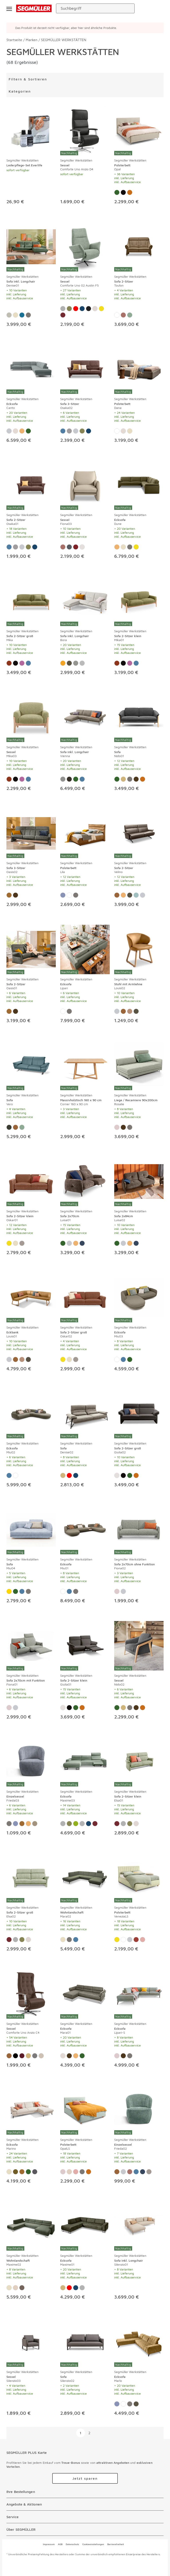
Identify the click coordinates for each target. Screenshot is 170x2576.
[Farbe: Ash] (75, 663)
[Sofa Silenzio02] (85, 2342)
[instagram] (44, 2567)
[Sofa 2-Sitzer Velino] (139, 833)
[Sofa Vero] (31, 1065)
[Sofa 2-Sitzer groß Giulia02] (139, 1413)
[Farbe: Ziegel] (9, 663)
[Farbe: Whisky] (63, 779)
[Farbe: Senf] (15, 2171)
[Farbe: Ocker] (22, 431)
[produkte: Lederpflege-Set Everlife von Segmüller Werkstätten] (31, 157)
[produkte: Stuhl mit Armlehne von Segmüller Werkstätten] (139, 976)
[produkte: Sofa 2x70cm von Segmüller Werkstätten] (85, 1208)
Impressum (49, 2544)
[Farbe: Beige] (15, 315)
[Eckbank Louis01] (31, 1297)
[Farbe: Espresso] (69, 779)
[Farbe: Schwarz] (15, 2055)
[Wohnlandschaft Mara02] (85, 1877)
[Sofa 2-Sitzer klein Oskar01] (31, 1181)
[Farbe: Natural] (9, 315)
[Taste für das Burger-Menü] (9, 8)
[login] (151, 8)
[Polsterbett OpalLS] (85, 2110)
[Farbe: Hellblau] (63, 895)
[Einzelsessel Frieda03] (31, 1761)
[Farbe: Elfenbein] (82, 547)
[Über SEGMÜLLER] (85, 2529)
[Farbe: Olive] (69, 308)
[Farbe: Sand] (69, 2171)
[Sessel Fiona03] (85, 485)
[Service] (85, 2516)
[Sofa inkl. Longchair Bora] (85, 601)
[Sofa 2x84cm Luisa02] (139, 1181)
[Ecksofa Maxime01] (85, 2226)
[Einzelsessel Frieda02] (139, 2110)
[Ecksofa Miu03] (139, 1297)
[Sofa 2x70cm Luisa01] (85, 1181)
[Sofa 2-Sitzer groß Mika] (31, 601)
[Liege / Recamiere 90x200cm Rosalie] (139, 1065)
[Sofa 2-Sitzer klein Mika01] (139, 601)
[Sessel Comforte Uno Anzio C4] (31, 1993)
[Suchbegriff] (91, 8)
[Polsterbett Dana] (139, 369)
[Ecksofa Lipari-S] (139, 1993)
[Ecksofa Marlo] (139, 2342)
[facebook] (14, 2567)
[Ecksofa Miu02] (31, 1413)
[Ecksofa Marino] (31, 2110)
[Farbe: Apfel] (75, 1823)
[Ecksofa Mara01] (85, 1993)
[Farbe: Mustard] (63, 663)
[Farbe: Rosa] (117, 1127)
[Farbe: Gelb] (101, 308)
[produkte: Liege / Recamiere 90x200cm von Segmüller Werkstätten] (139, 1092)
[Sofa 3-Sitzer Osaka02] (85, 369)
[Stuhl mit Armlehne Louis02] (139, 949)
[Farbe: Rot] (75, 308)
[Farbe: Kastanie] (136, 1939)
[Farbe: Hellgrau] (9, 431)
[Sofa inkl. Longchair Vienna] (85, 717)
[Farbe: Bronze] (129, 192)
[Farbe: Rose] (142, 1939)
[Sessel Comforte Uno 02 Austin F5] (85, 246)
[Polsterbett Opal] (139, 130)
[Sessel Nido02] (139, 1645)
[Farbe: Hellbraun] (123, 315)
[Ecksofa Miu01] (85, 1529)
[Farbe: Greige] (34, 1823)
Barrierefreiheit (115, 2544)
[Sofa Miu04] (31, 1529)
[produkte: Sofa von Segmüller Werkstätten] (139, 744)
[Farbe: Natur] (123, 779)
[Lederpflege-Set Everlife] (31, 130)
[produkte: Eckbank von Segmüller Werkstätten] (31, 1324)
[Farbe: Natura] (41, 2055)
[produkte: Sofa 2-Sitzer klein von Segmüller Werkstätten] (139, 628)
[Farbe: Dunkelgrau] (69, 547)
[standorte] (143, 8)
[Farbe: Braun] (136, 779)
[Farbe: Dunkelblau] (82, 1243)
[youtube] (59, 2567)
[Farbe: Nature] (63, 308)
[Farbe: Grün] (117, 192)
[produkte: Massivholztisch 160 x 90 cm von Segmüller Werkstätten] (85, 1092)
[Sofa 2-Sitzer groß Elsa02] (31, 1877)
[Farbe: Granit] (34, 2055)
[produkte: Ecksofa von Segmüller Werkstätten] (31, 396)
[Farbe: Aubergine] (22, 663)
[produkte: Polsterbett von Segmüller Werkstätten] (139, 157)
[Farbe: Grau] (28, 315)
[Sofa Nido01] (139, 717)
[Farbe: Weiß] (117, 315)
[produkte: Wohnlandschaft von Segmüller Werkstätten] (85, 1904)
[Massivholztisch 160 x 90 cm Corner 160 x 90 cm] (85, 1065)
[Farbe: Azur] (136, 895)
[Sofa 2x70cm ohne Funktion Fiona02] (139, 1529)
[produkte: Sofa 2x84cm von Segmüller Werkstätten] (139, 1208)
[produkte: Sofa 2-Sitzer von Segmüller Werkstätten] (139, 277)
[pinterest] (29, 2567)
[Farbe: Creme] (15, 431)
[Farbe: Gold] (9, 1591)
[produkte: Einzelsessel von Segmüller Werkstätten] (31, 1788)
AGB (60, 2544)
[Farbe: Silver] (95, 308)
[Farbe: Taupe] (123, 192)
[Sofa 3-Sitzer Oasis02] (31, 833)
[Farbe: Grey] (82, 1823)
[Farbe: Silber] (82, 663)
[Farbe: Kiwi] (9, 1127)
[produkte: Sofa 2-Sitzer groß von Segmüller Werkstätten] (31, 628)
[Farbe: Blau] (63, 431)
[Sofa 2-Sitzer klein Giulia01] (85, 1645)
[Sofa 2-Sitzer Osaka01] (31, 485)
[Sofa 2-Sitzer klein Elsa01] (139, 1761)
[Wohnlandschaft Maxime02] (31, 2226)
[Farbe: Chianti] (63, 315)
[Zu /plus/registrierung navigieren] (85, 2478)
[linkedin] (74, 2567)
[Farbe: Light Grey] (69, 431)
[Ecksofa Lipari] (85, 949)
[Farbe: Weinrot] (22, 2055)
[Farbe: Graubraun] (22, 2287)
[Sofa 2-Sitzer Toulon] (139, 246)
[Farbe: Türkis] (9, 895)
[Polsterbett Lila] (85, 833)
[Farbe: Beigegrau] (22, 1243)
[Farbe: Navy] (82, 308)
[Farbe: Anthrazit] (34, 2171)
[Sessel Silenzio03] (31, 2342)
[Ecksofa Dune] (139, 485)
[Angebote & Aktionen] (85, 2504)
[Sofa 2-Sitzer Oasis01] (31, 949)
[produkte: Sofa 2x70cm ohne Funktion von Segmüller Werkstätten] (139, 1556)
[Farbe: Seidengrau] (129, 315)
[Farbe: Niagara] (22, 315)
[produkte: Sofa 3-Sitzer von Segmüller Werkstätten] (85, 396)
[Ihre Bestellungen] (85, 2491)
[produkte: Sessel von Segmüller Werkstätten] (85, 157)
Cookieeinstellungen (93, 2544)
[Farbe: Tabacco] (129, 1011)
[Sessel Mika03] (31, 717)
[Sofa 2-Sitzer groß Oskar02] (85, 1297)
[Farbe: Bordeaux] (75, 547)
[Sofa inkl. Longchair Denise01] (31, 246)
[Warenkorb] (159, 8)
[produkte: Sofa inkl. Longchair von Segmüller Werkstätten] (31, 277)
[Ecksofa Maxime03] (85, 1761)
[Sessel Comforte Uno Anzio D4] (85, 130)
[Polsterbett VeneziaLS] (139, 1877)
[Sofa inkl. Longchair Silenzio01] (139, 2226)
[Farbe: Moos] (69, 663)
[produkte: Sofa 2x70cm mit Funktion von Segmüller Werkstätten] (31, 1672)
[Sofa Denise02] (85, 1413)
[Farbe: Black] (88, 308)
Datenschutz (72, 2544)
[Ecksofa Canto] (31, 369)
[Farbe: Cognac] (117, 895)
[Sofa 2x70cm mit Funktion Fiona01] (31, 1645)
